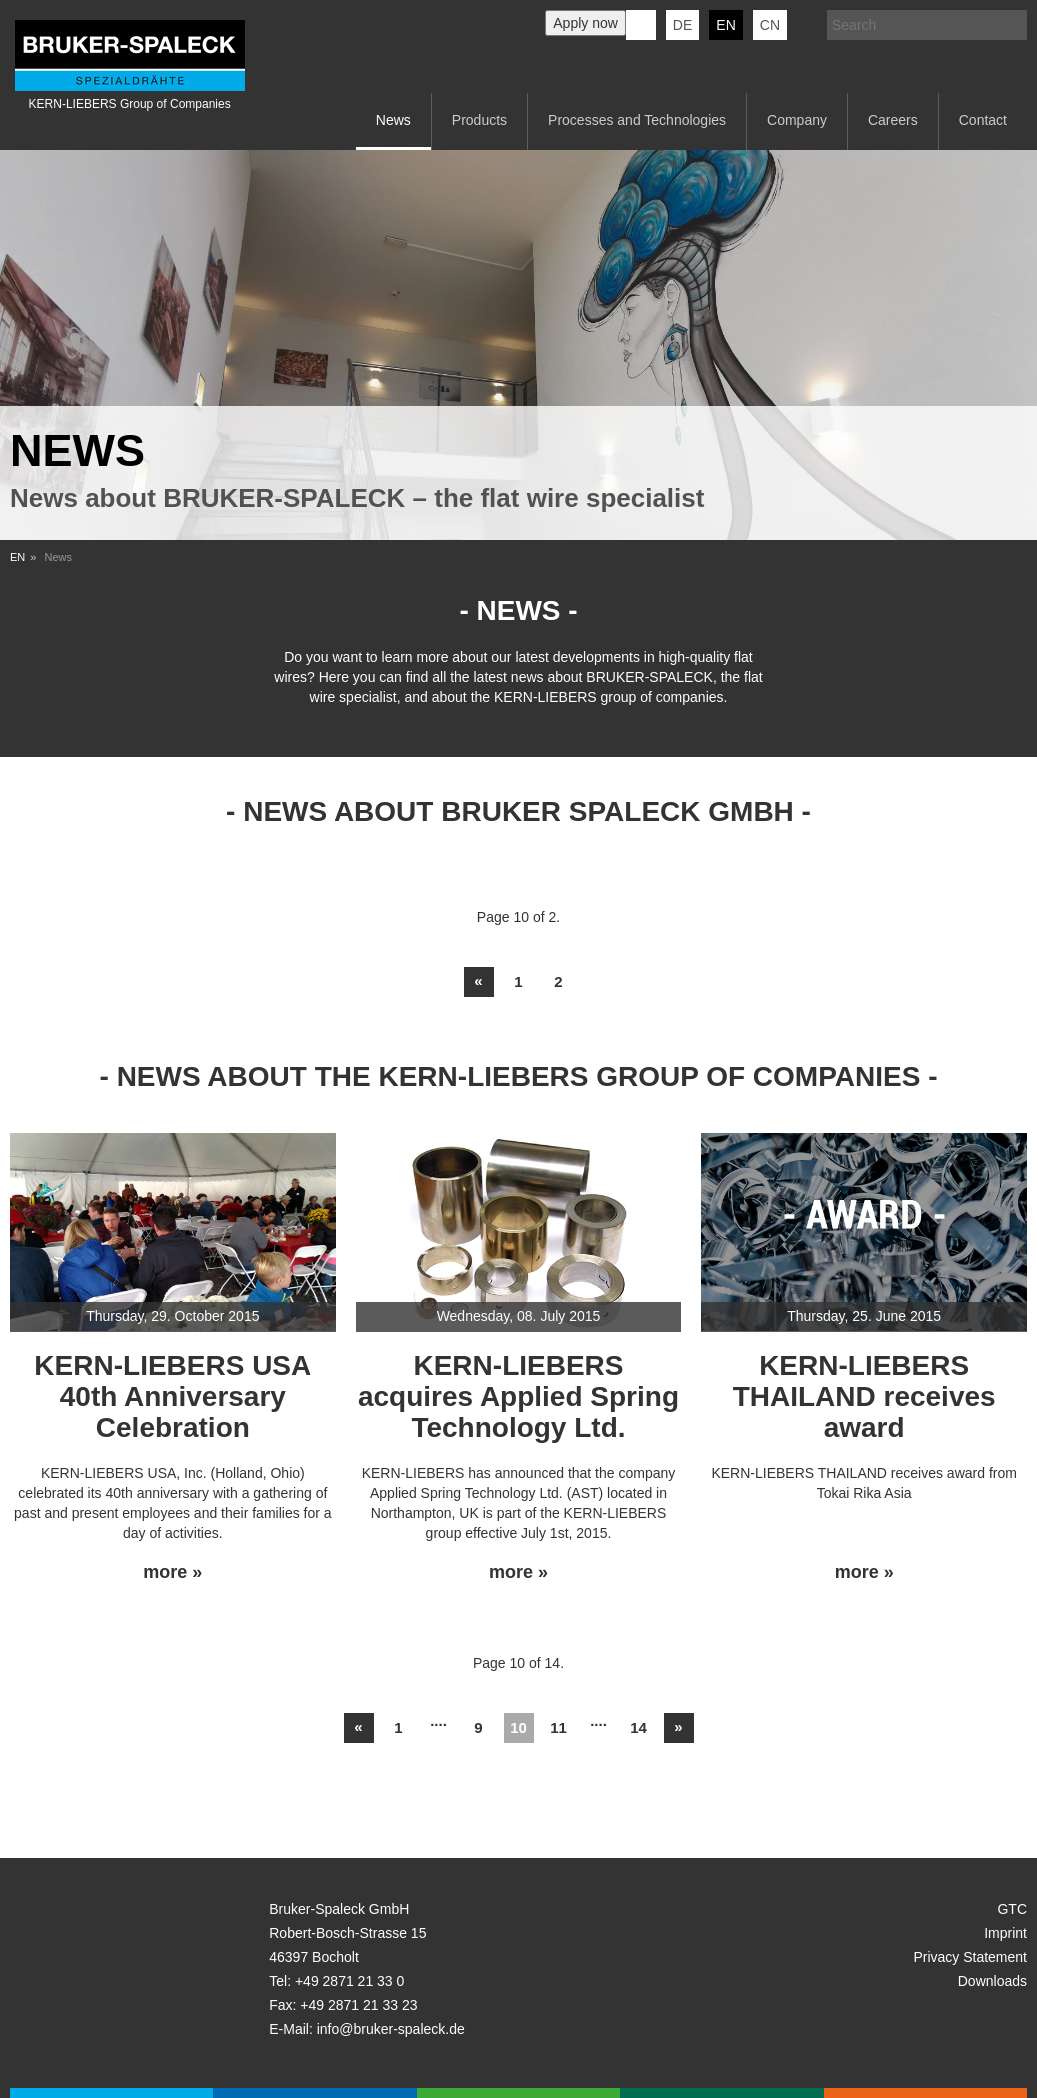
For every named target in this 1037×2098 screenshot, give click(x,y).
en (725, 25)
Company (797, 120)
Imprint (1005, 1933)
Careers (893, 120)
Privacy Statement (970, 1957)
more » (172, 1572)
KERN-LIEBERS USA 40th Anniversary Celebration (172, 1396)
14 (638, 1727)
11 (558, 1727)
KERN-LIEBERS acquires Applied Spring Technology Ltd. (518, 1396)
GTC (1012, 1909)
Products (479, 120)
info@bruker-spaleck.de (391, 2029)
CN (770, 25)
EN (17, 557)
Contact (983, 120)
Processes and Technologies (637, 120)
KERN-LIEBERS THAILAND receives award (864, 1396)
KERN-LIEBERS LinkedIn (641, 25)
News (393, 120)
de (682, 25)
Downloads (992, 1981)
